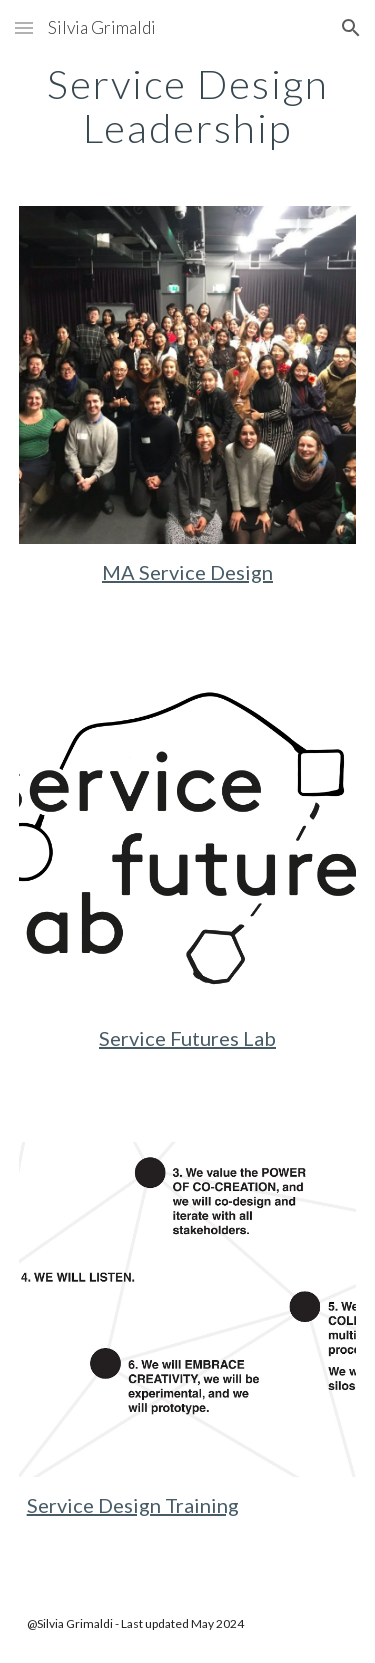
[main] (188, 106)
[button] (24, 27)
